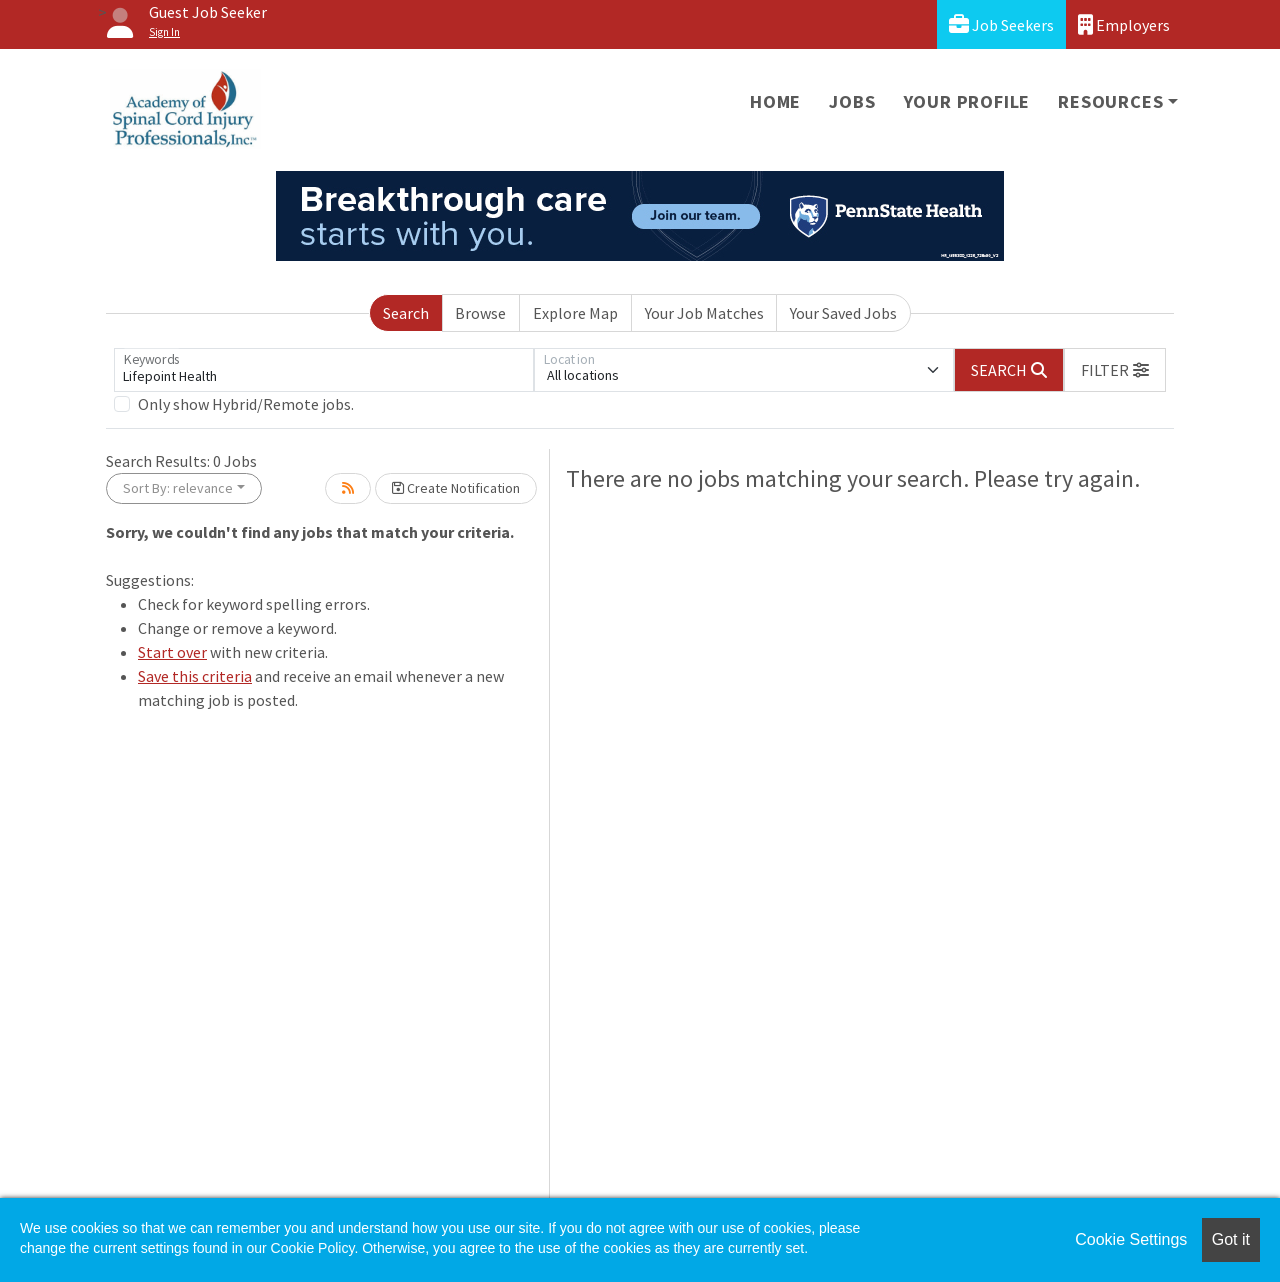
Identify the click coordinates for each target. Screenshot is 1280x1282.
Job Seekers (1001, 24)
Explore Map (575, 313)
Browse (480, 313)
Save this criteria (195, 676)
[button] (1115, 370)
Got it (1231, 1239)
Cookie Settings (1131, 1239)
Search (406, 313)
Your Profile (967, 101)
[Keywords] (324, 370)
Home (775, 101)
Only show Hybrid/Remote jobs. (246, 404)
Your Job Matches (704, 313)
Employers (1124, 24)
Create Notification (456, 488)
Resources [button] (1110, 101)
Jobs (852, 101)
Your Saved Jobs (843, 313)
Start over (172, 652)
